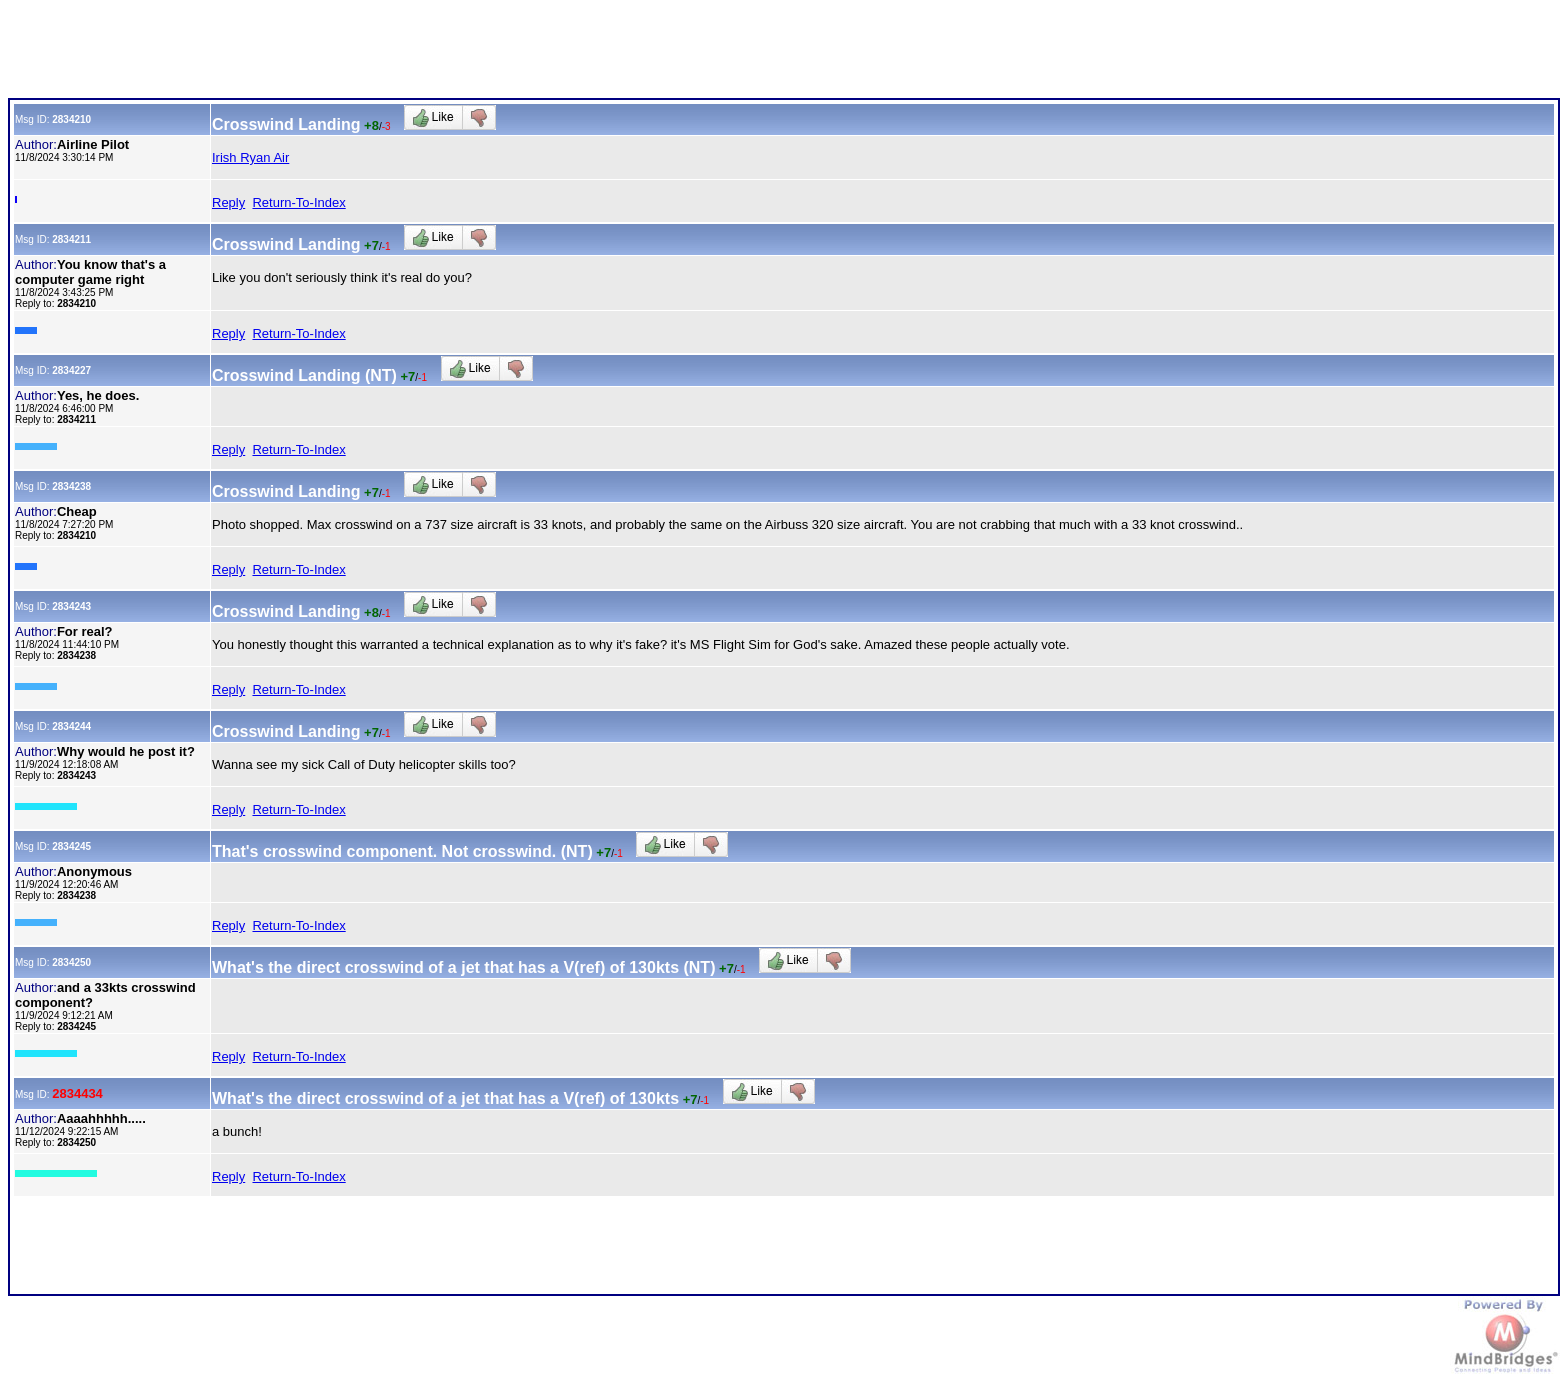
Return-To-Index (298, 202)
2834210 (71, 119)
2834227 (71, 370)
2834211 (71, 239)
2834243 (71, 606)
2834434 (77, 1093)
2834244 (71, 726)
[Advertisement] (372, 53)
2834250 (71, 962)
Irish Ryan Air (250, 157)
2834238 (71, 486)
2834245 (71, 846)
